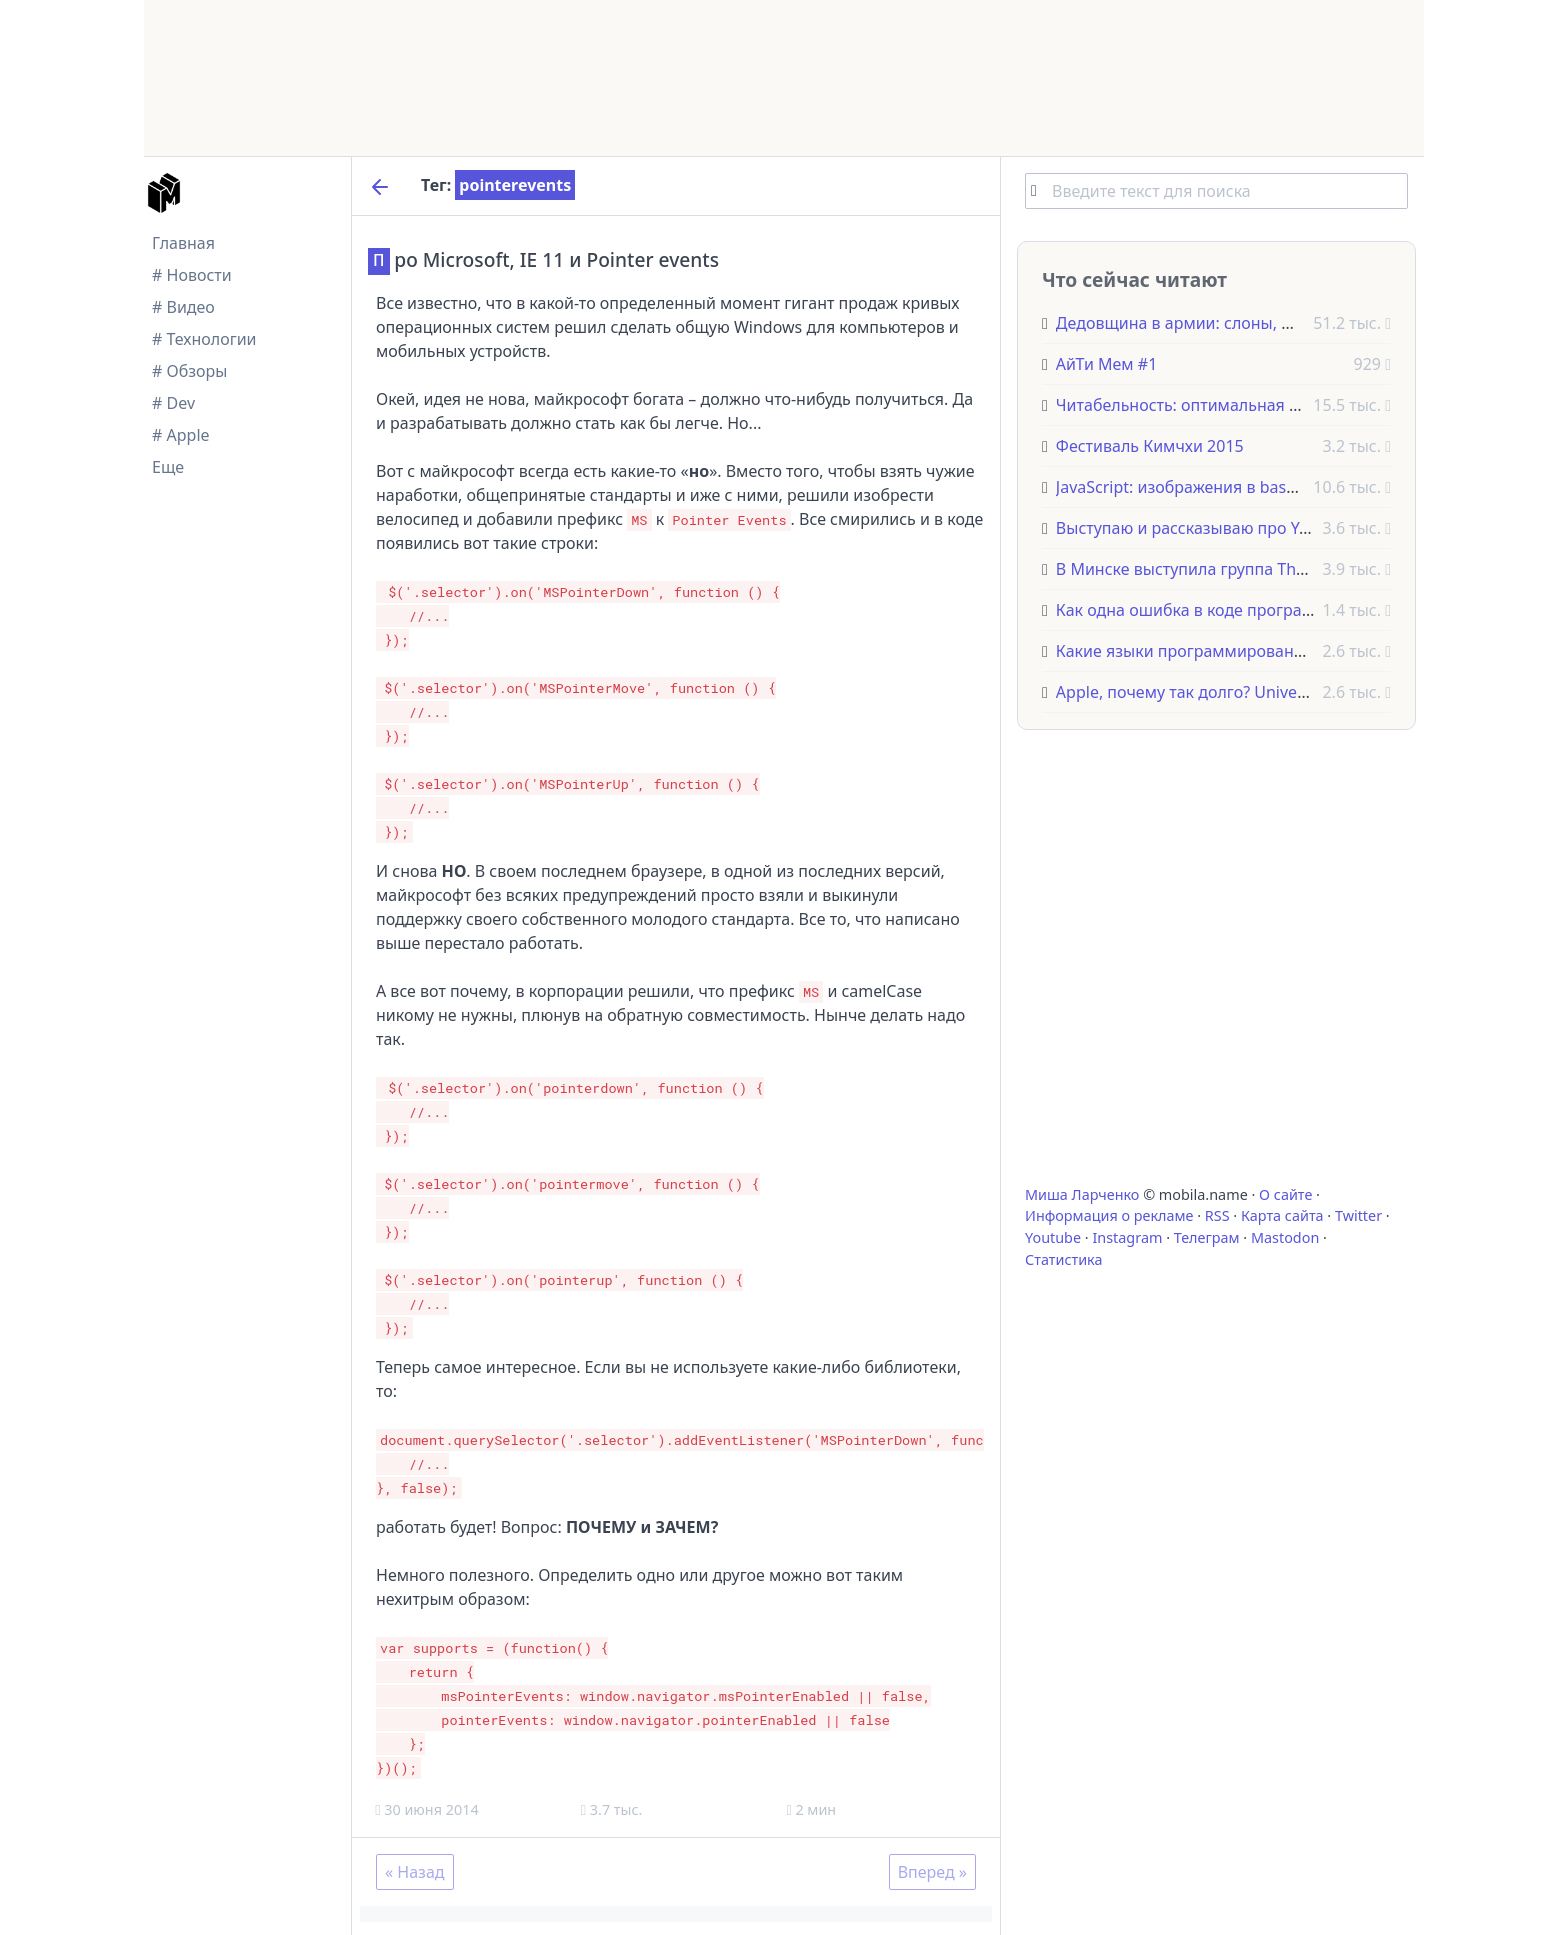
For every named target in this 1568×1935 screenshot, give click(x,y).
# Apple (181, 435)
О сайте (1285, 1194)
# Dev (173, 403)
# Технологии (204, 339)
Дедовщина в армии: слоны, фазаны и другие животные (1275, 323)
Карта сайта (1282, 1215)
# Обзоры (189, 371)
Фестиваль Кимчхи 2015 (1150, 446)
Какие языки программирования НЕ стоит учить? (1247, 651)
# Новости (192, 275)
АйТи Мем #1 (1106, 364)
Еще (168, 467)
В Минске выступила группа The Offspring (1218, 569)
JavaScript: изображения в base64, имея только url (1250, 487)
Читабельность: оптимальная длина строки (1225, 405)
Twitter (1358, 1215)
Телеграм (1207, 1237)
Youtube (1053, 1237)
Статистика (1063, 1259)
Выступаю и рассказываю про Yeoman (1204, 528)
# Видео (183, 307)
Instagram (1127, 1237)
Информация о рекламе (1109, 1215)
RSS (1217, 1215)
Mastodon (1285, 1237)
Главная (183, 243)
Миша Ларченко (1082, 1194)
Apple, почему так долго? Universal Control (1220, 692)
